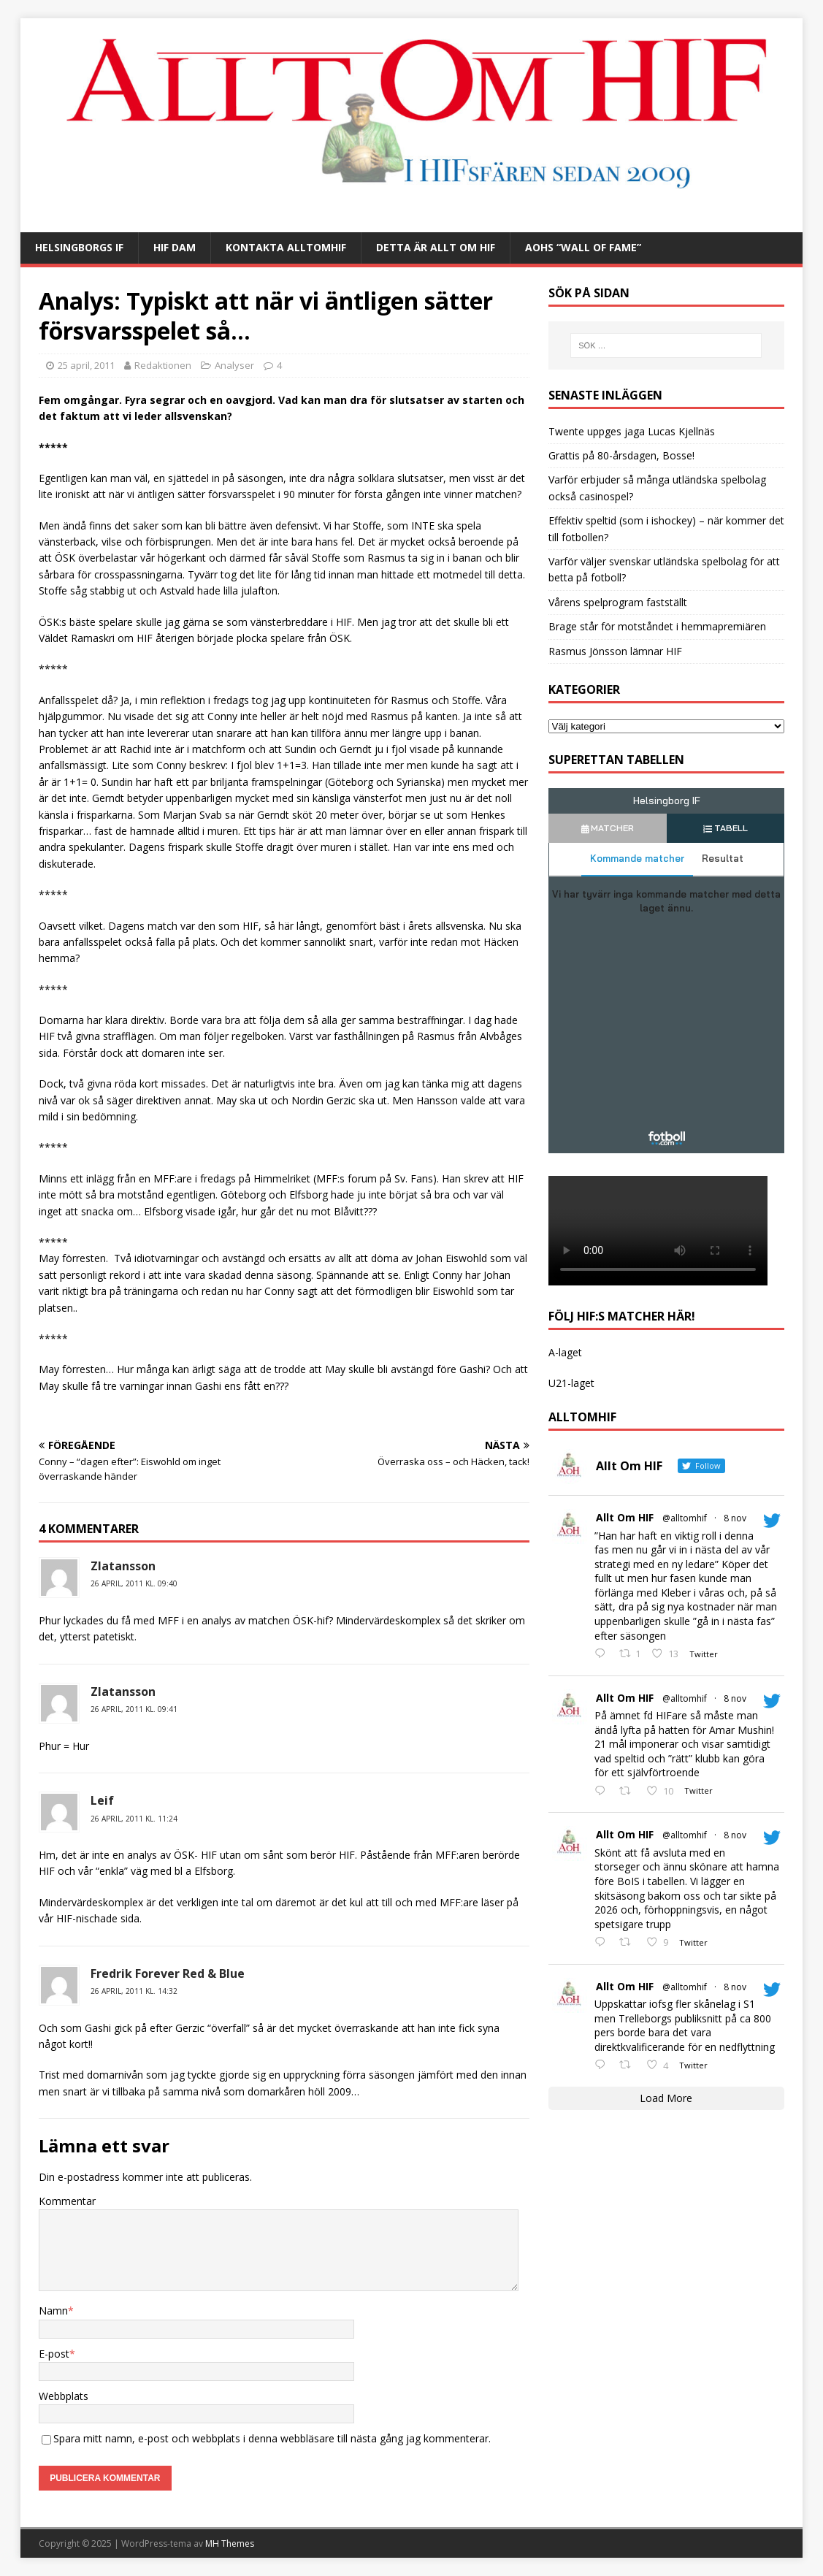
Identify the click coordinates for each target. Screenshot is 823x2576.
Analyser (234, 365)
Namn (53, 2310)
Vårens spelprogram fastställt (617, 602)
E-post (54, 2354)
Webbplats (63, 2396)
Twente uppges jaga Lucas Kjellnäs (631, 431)
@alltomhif (684, 1518)
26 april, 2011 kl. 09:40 (134, 1583)
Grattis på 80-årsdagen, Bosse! (621, 455)
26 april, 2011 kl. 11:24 (134, 1818)
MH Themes (229, 2543)
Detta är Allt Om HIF (435, 247)
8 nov (735, 1518)
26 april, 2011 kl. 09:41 (134, 1709)
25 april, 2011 (86, 365)
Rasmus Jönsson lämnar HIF (615, 651)
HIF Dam (174, 247)
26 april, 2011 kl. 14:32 (134, 1991)
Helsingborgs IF (79, 247)
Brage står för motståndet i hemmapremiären (657, 626)
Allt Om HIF (625, 1517)
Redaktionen (162, 365)
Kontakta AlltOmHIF (286, 247)
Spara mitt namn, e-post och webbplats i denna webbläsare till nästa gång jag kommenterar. (272, 2438)
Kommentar (67, 2201)
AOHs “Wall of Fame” (583, 247)
